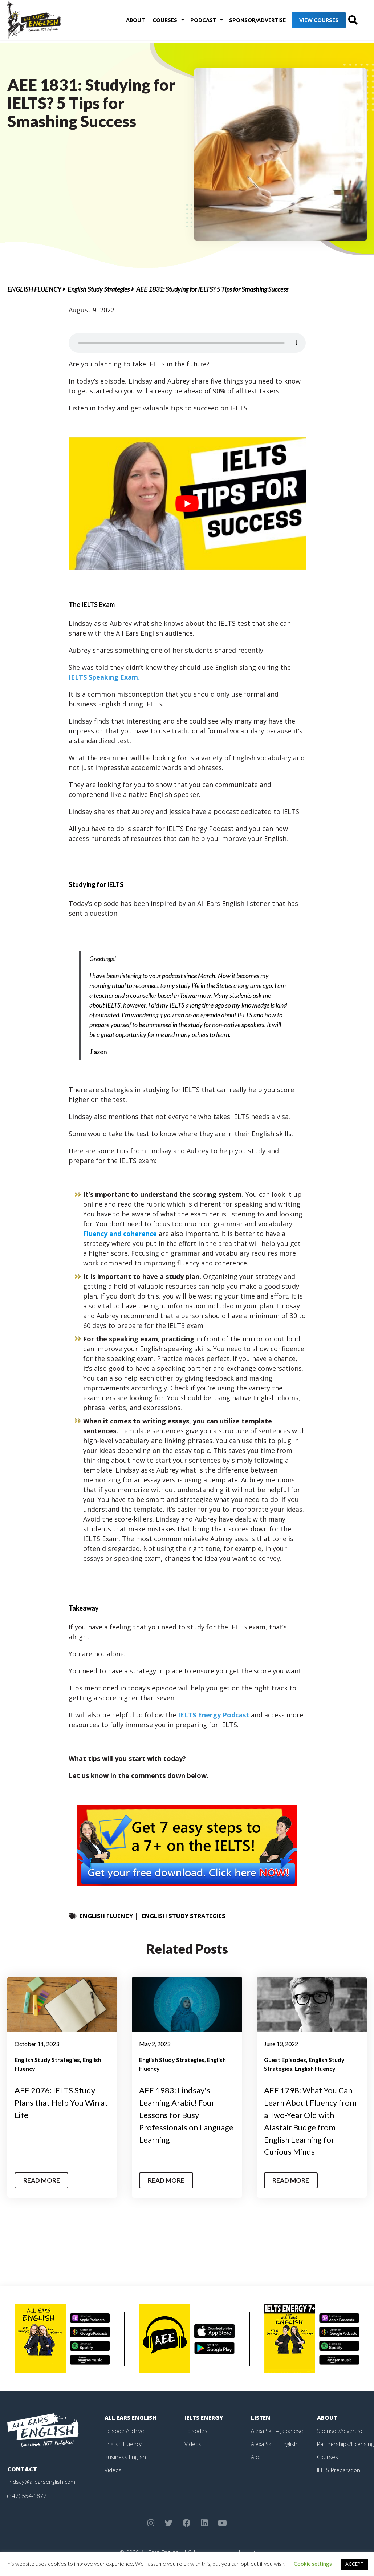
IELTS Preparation (340, 2470)
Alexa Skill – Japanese (278, 2430)
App (256, 2456)
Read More (43, 2180)
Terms (228, 2552)
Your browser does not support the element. (187, 343)
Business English (126, 2456)
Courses (156, 22)
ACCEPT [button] (354, 2564)
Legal (249, 2552)
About (130, 22)
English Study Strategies (99, 289)
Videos (113, 2470)
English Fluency (34, 289)
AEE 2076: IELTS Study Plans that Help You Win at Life (61, 2102)
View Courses (303, 22)
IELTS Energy (204, 2417)
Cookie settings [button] (313, 2563)
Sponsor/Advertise (242, 22)
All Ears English (132, 2417)
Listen (261, 2417)
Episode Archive (125, 2430)
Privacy (205, 2552)
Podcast (191, 22)
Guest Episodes (285, 2059)
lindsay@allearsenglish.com (42, 2481)
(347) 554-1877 (27, 2495)
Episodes (196, 2430)
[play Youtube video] (187, 503)
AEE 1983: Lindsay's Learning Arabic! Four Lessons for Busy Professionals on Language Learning (181, 2114)
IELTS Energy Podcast (213, 1714)
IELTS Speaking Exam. (104, 677)
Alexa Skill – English (275, 2443)
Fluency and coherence (120, 1233)
